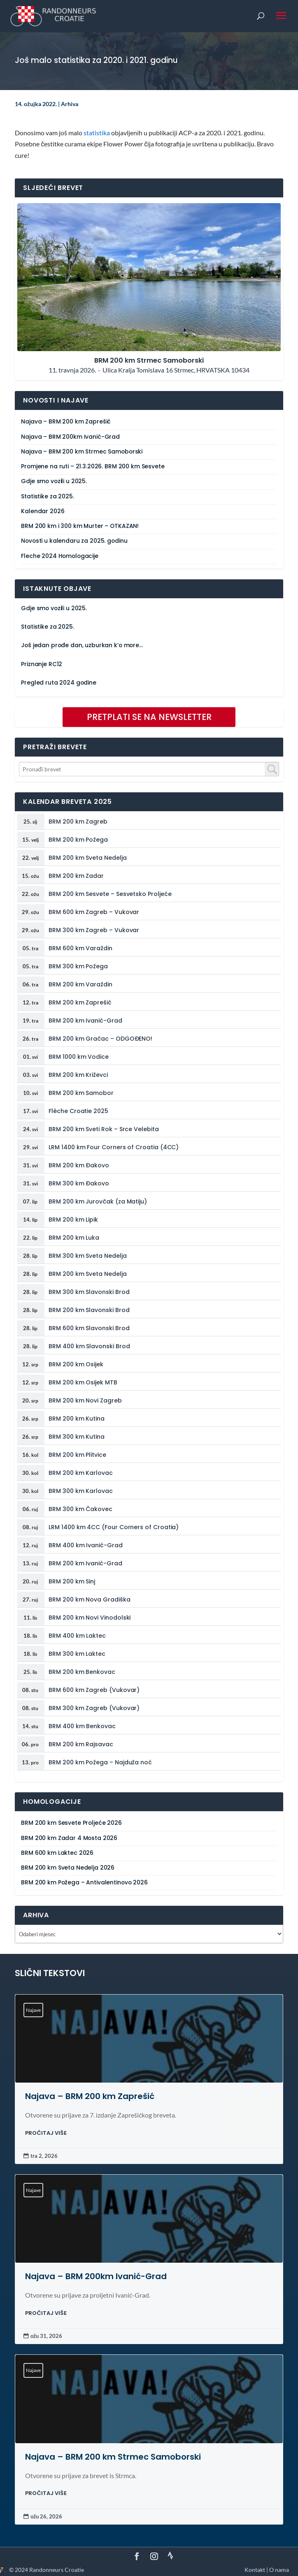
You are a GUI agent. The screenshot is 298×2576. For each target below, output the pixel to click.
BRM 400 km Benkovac (82, 1726)
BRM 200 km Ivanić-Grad (85, 1020)
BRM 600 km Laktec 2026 (57, 1852)
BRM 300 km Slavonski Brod (89, 1292)
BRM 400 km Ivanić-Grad (85, 1545)
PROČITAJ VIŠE (46, 2133)
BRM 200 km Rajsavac (81, 1744)
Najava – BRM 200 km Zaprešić (66, 421)
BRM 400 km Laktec (77, 1636)
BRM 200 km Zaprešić (80, 1002)
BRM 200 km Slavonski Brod (89, 1310)
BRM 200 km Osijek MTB (83, 1382)
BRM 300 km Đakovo (79, 1183)
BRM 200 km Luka (74, 1238)
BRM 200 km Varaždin (80, 984)
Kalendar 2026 (42, 511)
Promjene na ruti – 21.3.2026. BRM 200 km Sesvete (92, 466)
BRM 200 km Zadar (76, 876)
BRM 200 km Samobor (81, 1093)
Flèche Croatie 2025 (78, 1111)
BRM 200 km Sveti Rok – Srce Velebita (103, 1129)
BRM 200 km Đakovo (79, 1165)
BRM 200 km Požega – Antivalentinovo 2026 (84, 1882)
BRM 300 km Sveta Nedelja (87, 1256)
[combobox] (149, 769)
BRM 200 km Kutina (77, 1418)
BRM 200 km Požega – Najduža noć (100, 1762)
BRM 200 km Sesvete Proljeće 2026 (71, 1822)
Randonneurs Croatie (56, 2570)
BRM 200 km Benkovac (82, 1672)
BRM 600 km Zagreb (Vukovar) (94, 1690)
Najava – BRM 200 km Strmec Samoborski (81, 451)
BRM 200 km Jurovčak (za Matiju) (98, 1201)
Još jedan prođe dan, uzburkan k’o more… (82, 645)
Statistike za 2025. (47, 496)
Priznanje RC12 (41, 664)
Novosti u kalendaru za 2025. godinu (74, 540)
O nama (279, 2570)
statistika (97, 133)
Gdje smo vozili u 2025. (54, 481)
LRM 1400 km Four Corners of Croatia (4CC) (114, 1147)
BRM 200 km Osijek (76, 1364)
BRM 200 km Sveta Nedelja (87, 858)
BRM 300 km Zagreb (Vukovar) (94, 1708)
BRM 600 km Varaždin (80, 948)
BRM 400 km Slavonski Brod (89, 1346)
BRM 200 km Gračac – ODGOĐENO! (100, 1039)
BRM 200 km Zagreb (78, 821)
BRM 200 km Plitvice (77, 1455)
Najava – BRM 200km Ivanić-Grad (70, 436)
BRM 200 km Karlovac (81, 1473)
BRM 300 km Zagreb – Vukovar (94, 930)
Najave (33, 2010)
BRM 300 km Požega (78, 966)
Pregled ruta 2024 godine (58, 682)
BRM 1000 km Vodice (79, 1057)
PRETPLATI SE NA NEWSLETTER (149, 717)
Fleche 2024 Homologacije (59, 556)
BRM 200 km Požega (78, 840)
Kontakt (254, 2570)
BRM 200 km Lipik (73, 1219)
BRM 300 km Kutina (77, 1437)
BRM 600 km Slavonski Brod (89, 1328)
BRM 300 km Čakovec (80, 1509)
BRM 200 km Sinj (72, 1581)
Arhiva (69, 103)
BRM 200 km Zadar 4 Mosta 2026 (69, 1838)
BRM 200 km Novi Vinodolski (89, 1617)
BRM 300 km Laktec (77, 1654)
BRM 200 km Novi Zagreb (85, 1400)
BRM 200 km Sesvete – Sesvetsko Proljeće (110, 894)
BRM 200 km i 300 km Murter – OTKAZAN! (80, 526)
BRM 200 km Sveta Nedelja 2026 (67, 1867)
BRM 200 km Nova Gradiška (89, 1599)
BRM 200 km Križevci (78, 1075)
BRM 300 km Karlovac (81, 1491)
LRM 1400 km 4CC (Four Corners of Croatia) (114, 1527)
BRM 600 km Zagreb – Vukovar (94, 912)
